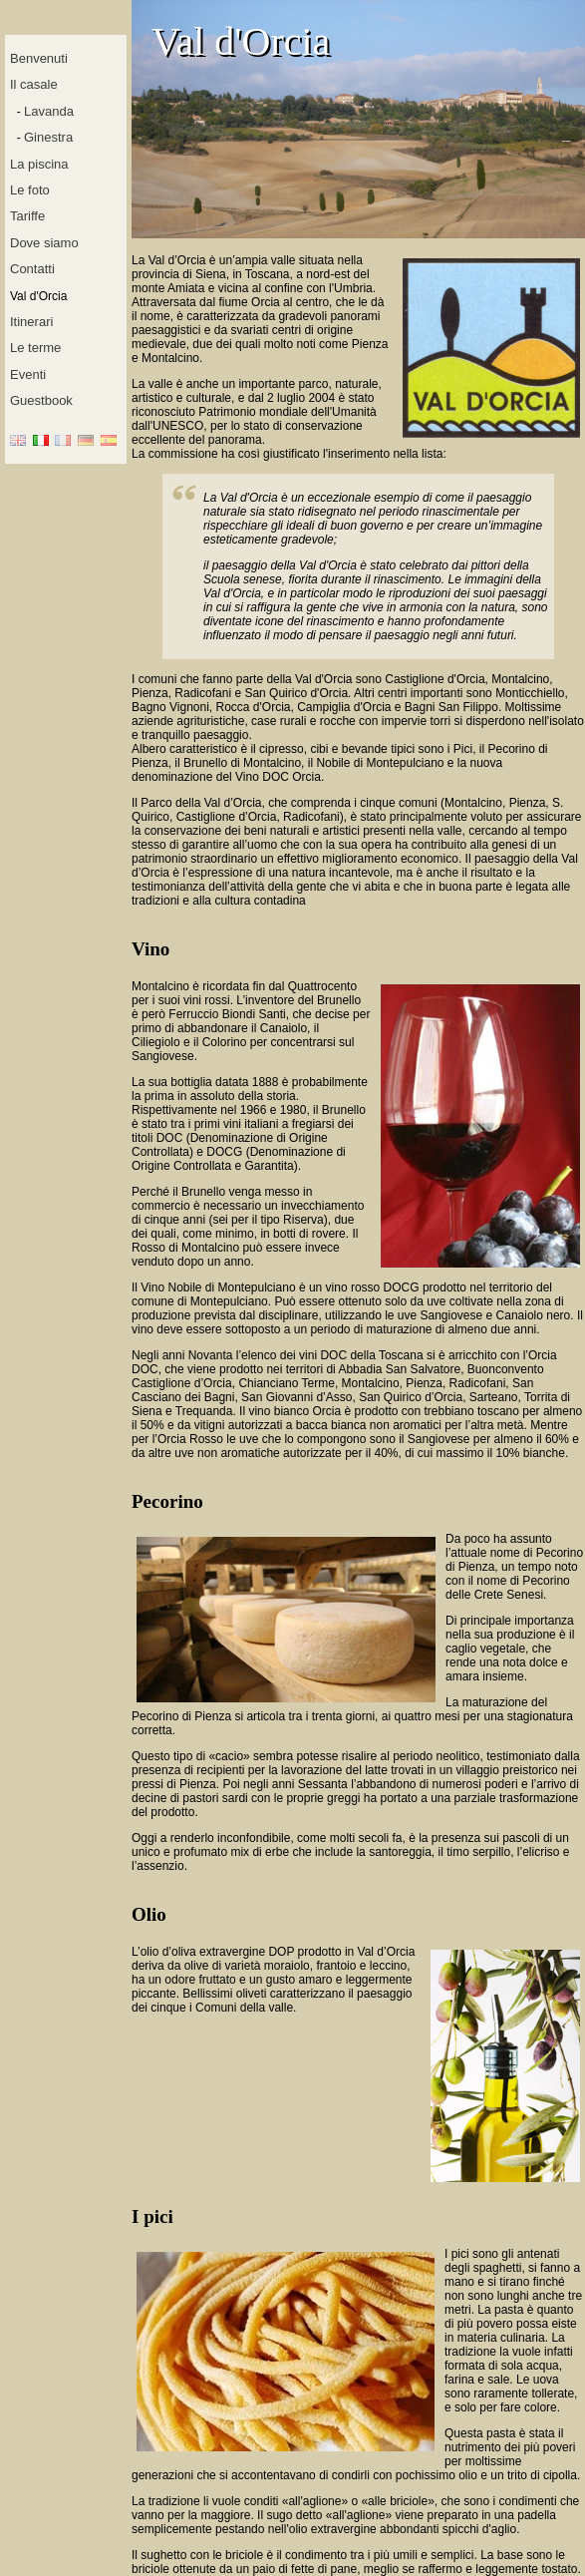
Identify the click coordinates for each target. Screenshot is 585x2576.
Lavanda (49, 111)
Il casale (34, 84)
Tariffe (27, 215)
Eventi (28, 374)
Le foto (30, 190)
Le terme (35, 347)
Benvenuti (39, 58)
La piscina (39, 164)
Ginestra (48, 137)
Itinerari (31, 321)
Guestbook (41, 400)
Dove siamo (44, 242)
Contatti (32, 268)
